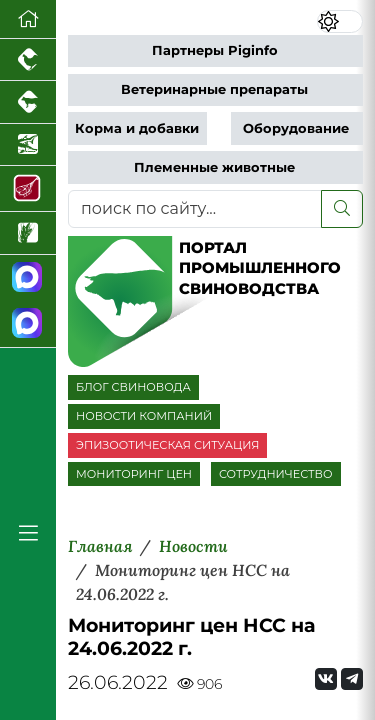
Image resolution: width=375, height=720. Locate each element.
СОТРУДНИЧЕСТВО (276, 474)
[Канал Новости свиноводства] (28, 278)
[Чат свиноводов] (28, 324)
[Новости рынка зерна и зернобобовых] (28, 233)
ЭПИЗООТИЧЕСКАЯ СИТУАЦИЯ (167, 445)
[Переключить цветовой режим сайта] (340, 21)
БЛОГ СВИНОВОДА (133, 387)
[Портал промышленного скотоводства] (28, 102)
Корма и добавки (137, 128)
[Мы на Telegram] (352, 679)
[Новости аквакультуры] (28, 145)
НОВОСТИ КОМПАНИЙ (144, 416)
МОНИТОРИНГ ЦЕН (134, 474)
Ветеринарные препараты (214, 89)
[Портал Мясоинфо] (28, 189)
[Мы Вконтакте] (326, 679)
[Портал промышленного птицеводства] (28, 60)
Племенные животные (214, 167)
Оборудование (296, 128)
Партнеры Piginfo (215, 50)
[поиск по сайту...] (195, 209)
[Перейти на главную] (28, 19)
